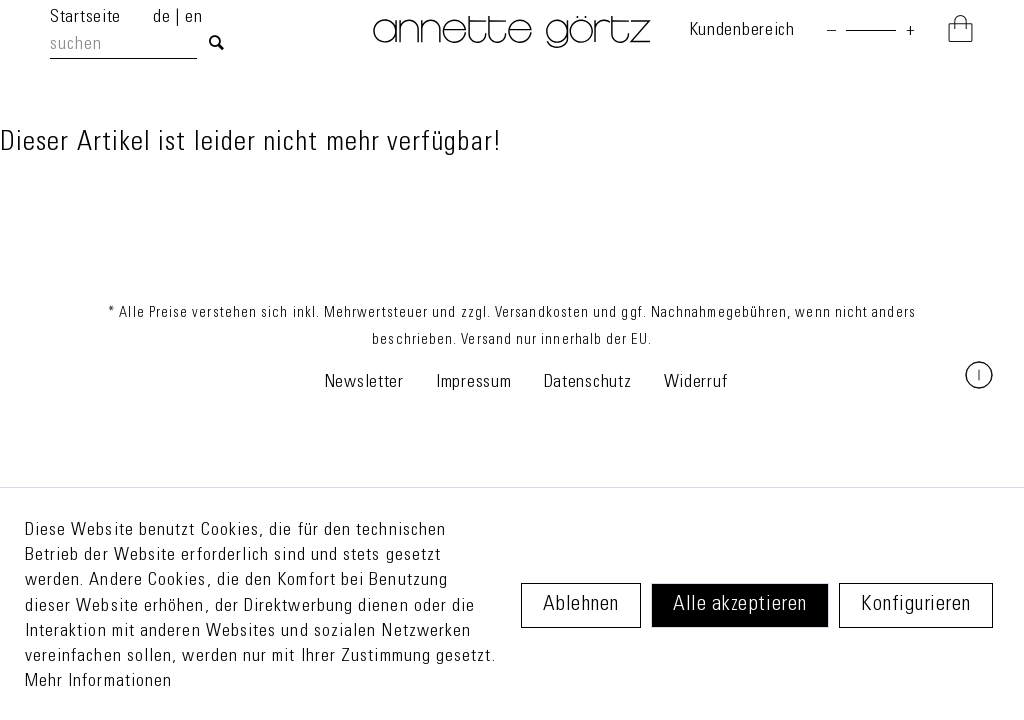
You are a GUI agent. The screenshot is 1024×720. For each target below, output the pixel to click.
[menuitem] (142, 46)
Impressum (473, 383)
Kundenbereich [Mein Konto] (742, 31)
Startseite (85, 18)
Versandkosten (542, 314)
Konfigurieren (916, 605)
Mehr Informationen (98, 682)
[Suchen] (216, 45)
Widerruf (696, 383)
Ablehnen (581, 605)
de (164, 18)
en (193, 18)
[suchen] (123, 46)
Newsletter (364, 383)
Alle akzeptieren (739, 605)
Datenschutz (588, 383)
